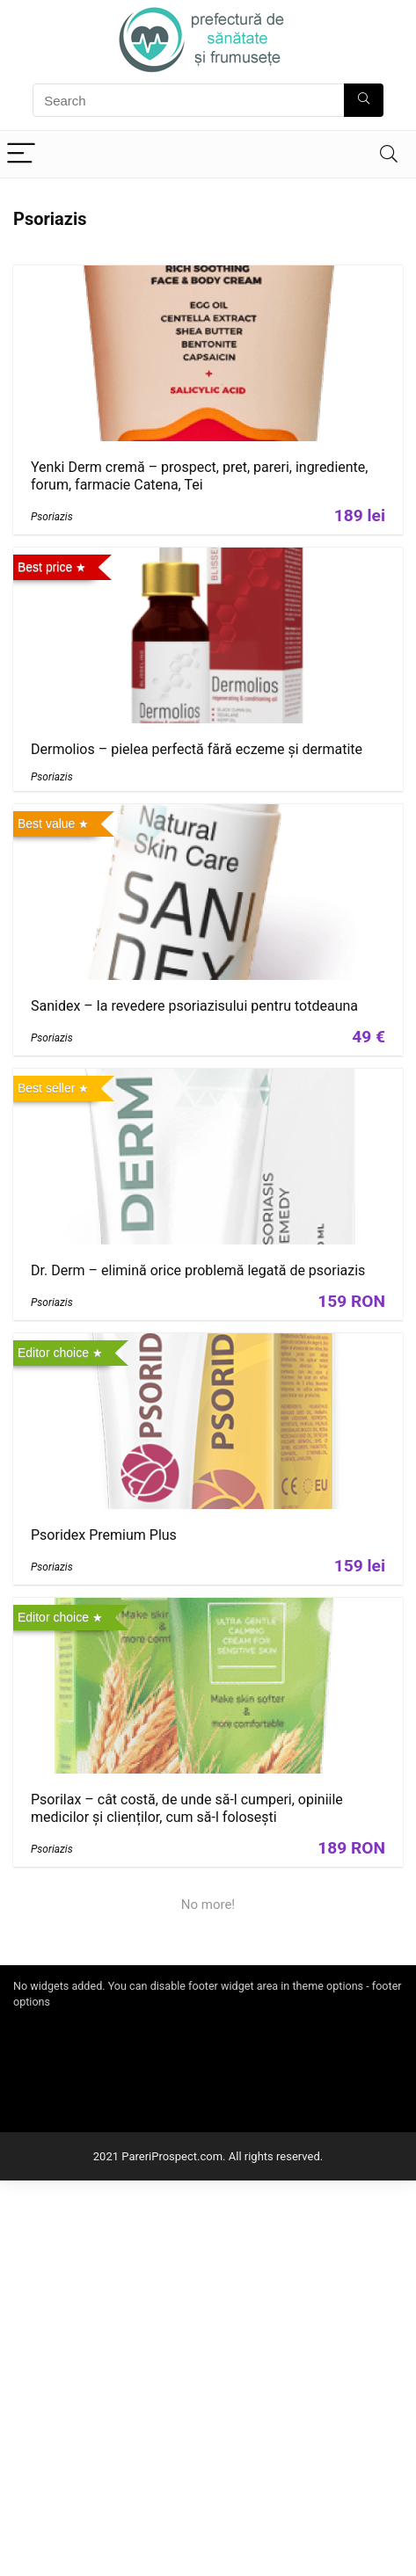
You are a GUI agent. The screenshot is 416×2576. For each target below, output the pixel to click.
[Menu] (21, 154)
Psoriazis (52, 517)
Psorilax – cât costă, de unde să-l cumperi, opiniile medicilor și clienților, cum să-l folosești (187, 1808)
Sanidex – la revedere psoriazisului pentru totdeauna (194, 1006)
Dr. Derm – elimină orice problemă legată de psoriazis (198, 1270)
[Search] (389, 154)
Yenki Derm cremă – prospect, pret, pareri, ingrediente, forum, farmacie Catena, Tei (199, 476)
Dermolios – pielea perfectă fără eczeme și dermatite (196, 749)
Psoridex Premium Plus (104, 1535)
